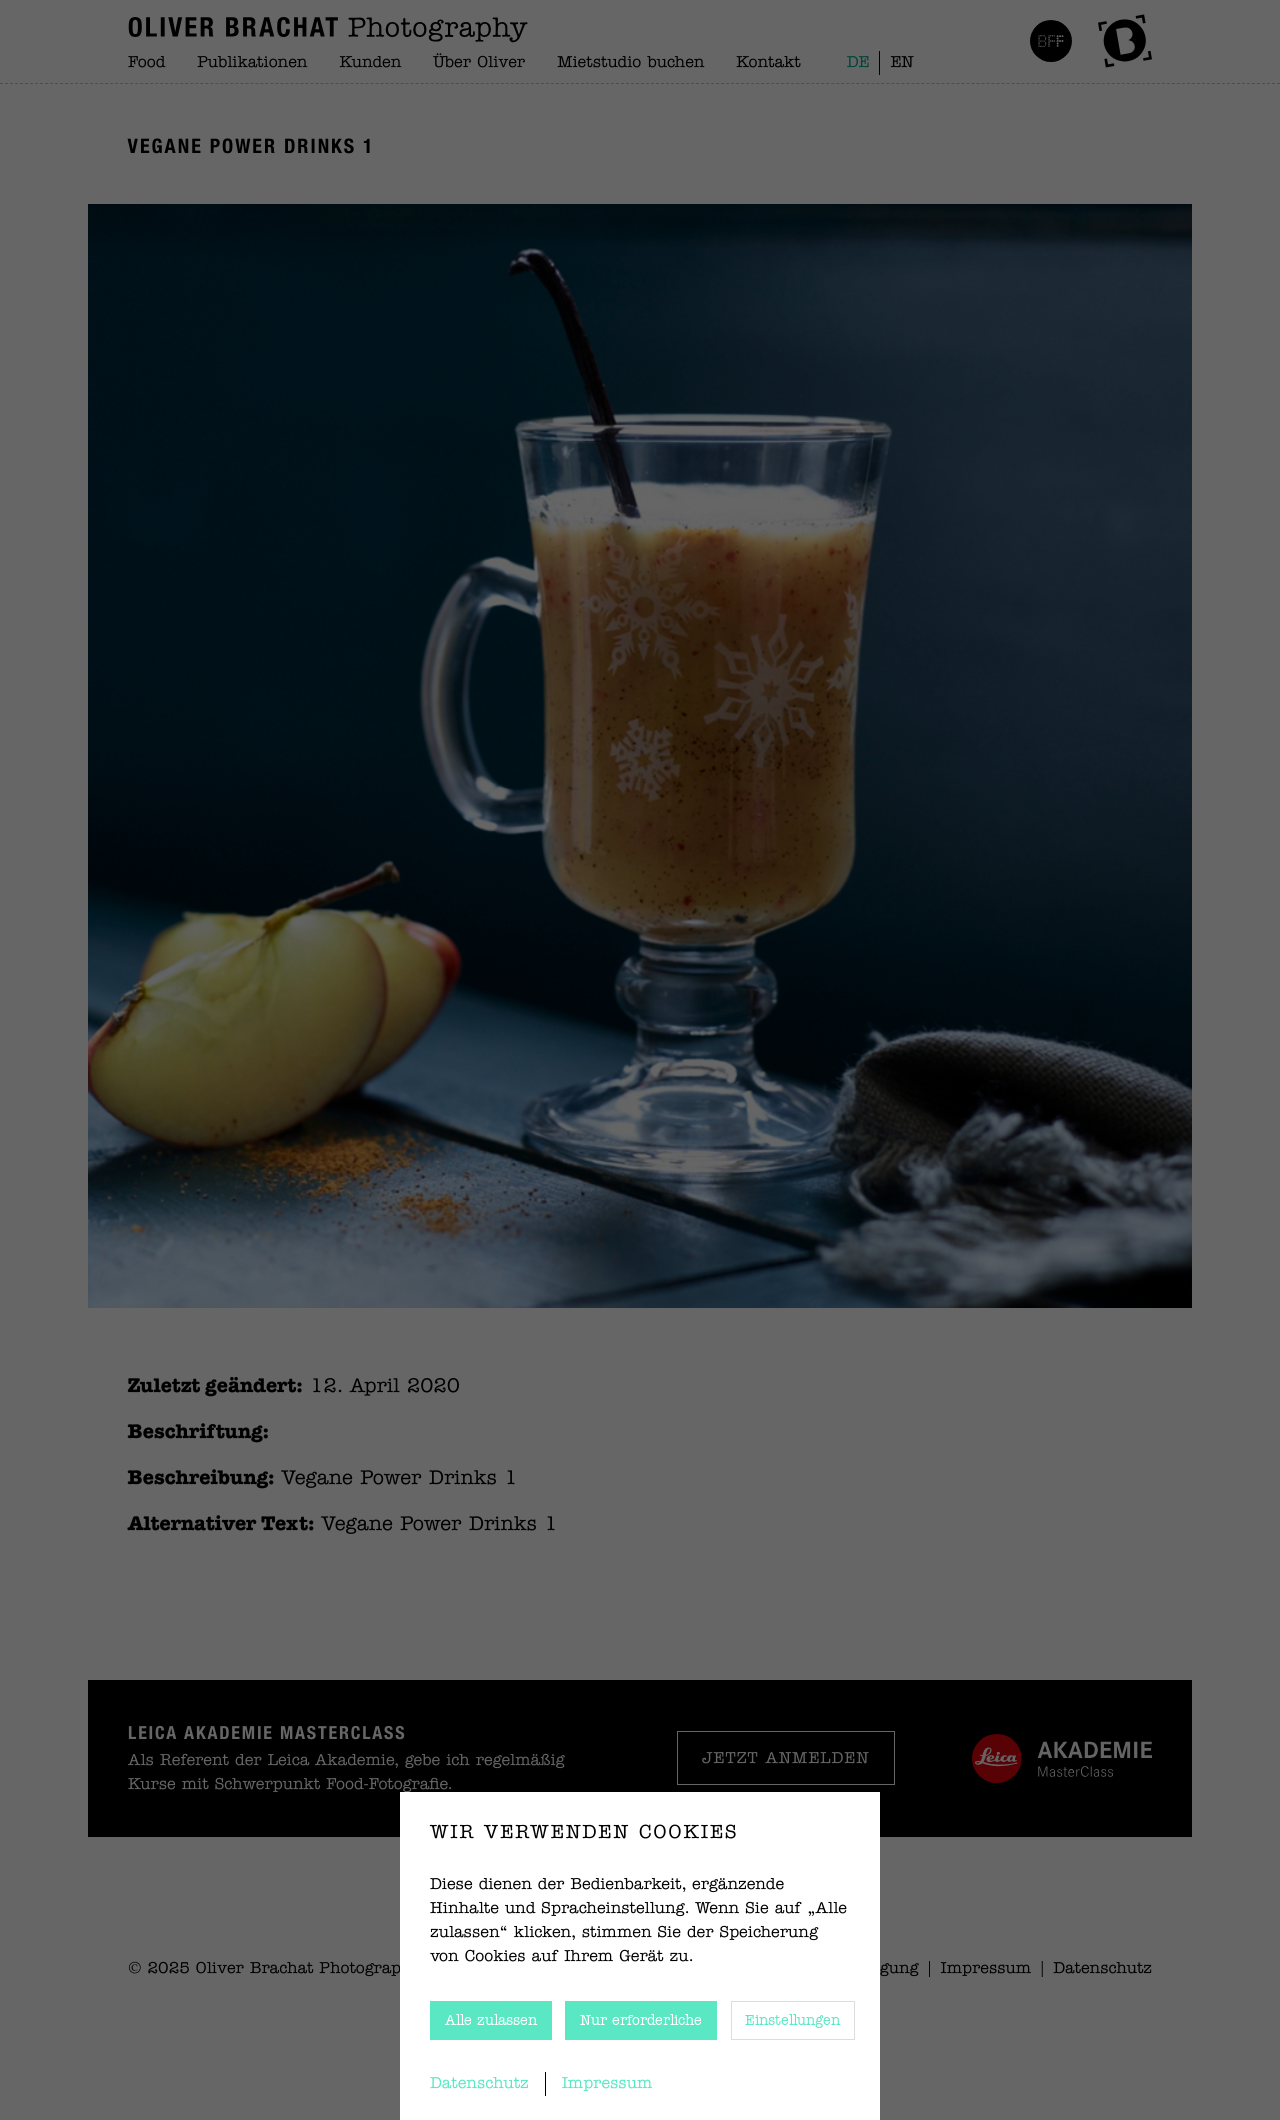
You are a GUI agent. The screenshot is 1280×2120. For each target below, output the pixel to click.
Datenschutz (479, 2084)
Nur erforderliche (641, 2021)
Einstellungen (792, 2021)
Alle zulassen (491, 2021)
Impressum (607, 2084)
